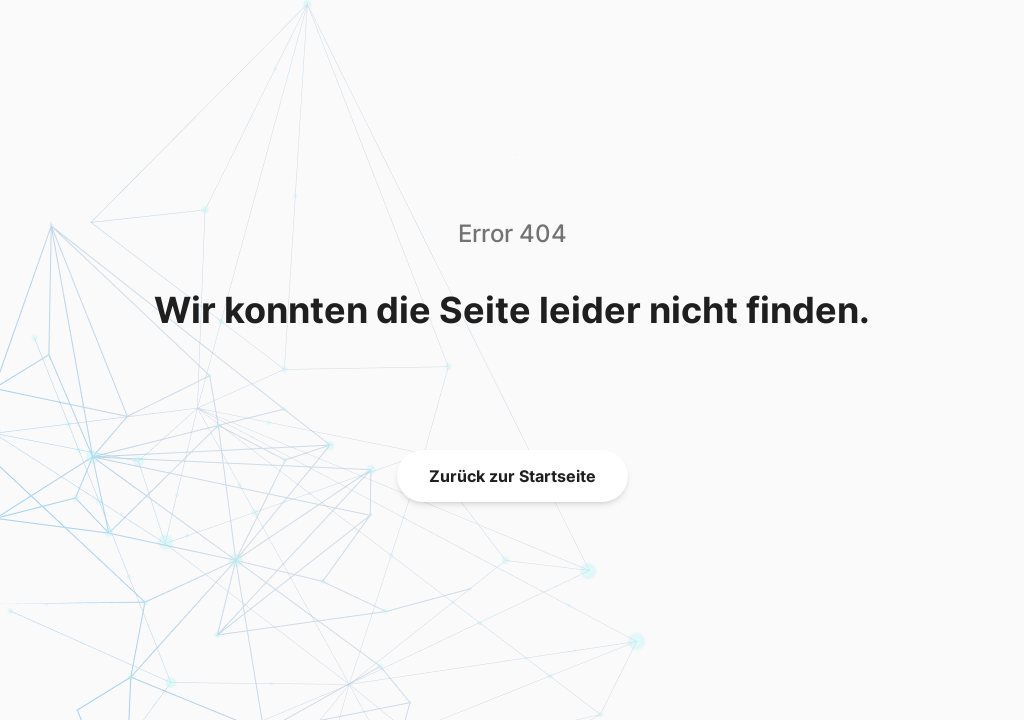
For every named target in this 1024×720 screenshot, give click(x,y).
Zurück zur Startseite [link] (512, 476)
